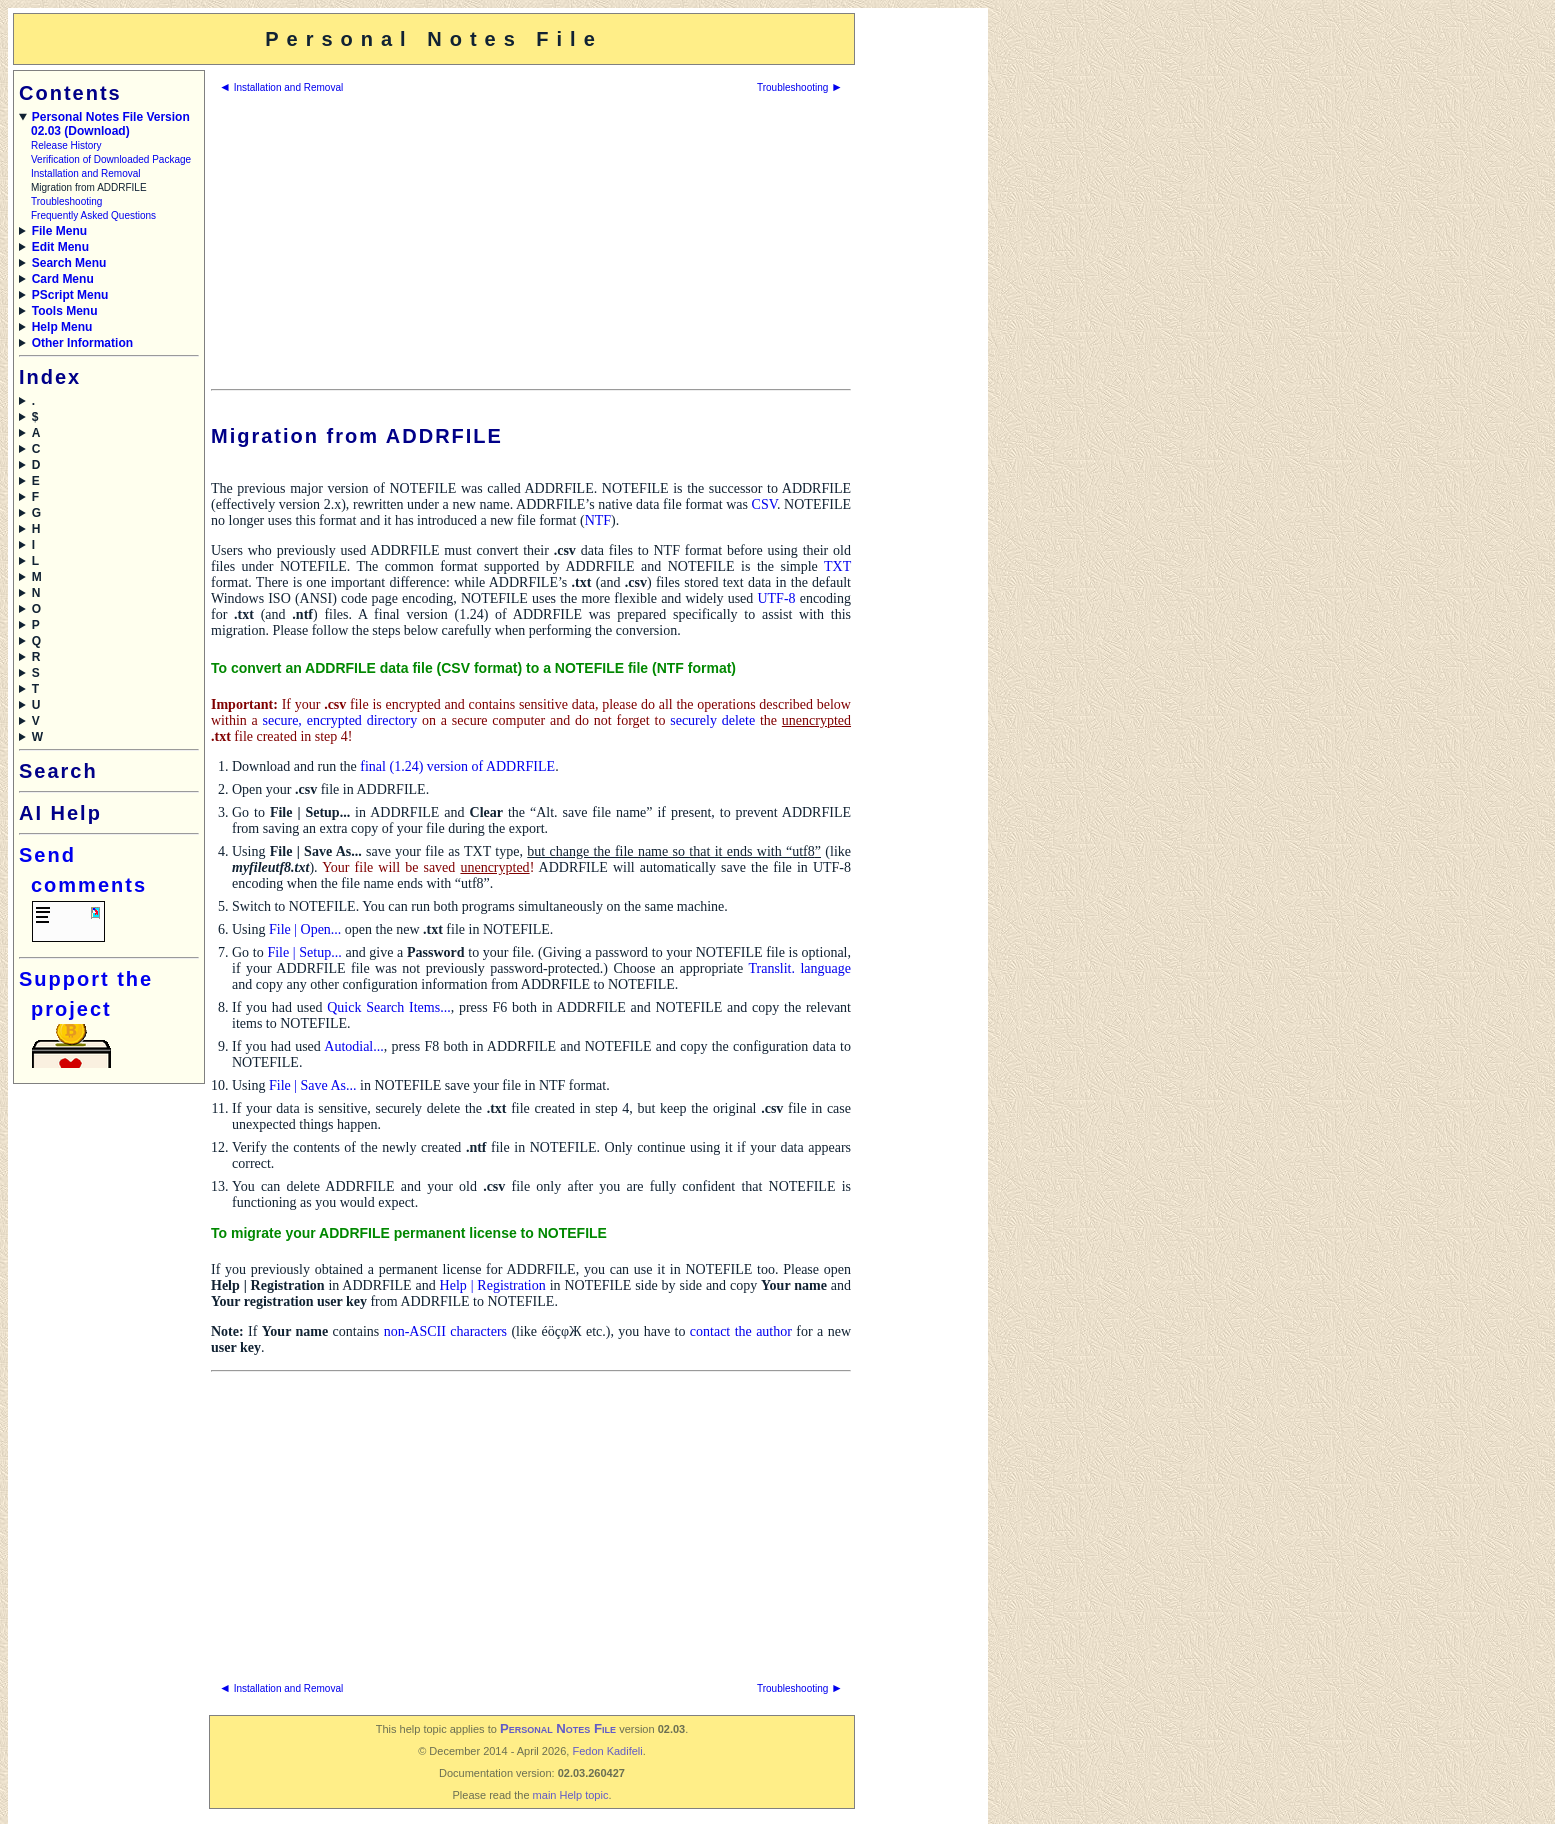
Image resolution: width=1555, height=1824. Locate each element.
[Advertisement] (920, 313)
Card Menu (63, 279)
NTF (598, 520)
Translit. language (799, 968)
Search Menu (69, 263)
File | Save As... (313, 1085)
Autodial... (354, 1046)
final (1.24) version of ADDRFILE (457, 766)
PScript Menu (70, 295)
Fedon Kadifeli (607, 1751)
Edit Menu (60, 247)
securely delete (712, 720)
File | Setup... (304, 952)
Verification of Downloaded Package (111, 159)
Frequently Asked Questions (93, 215)
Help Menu (62, 327)
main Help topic (571, 1795)
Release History (66, 145)
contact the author (741, 1331)
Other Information (82, 343)
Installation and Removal (86, 173)
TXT (837, 566)
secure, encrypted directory (340, 720)
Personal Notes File (558, 1728)
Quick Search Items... (388, 1007)
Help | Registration (493, 1285)
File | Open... (305, 929)
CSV (764, 504)
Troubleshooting (66, 201)
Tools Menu (65, 311)
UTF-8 (776, 598)
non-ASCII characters (445, 1331)
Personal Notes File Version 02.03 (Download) (110, 124)
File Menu (59, 231)
